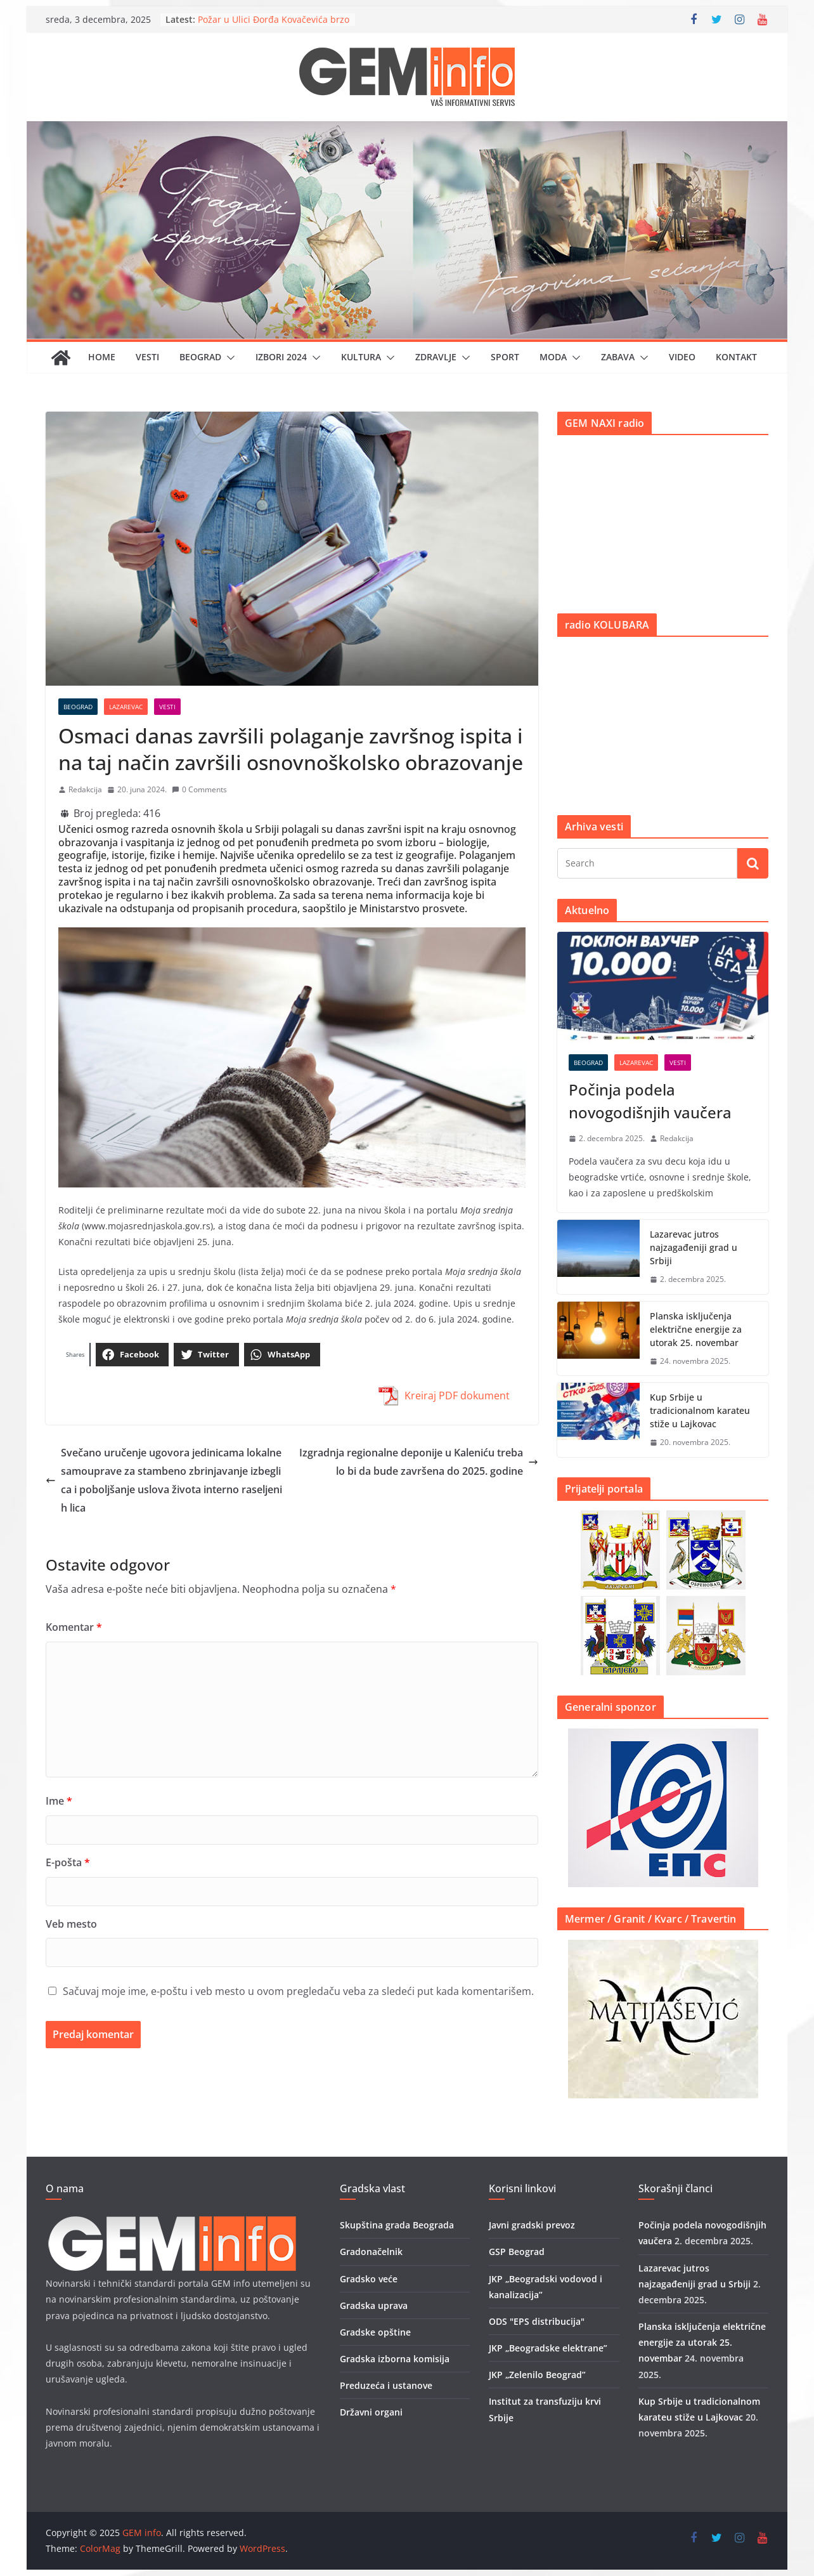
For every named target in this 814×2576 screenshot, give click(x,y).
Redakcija (85, 789)
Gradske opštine (375, 2332)
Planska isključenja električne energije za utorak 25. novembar (696, 1329)
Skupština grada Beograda (397, 2225)
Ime (59, 1801)
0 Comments (199, 789)
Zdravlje (435, 357)
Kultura (361, 357)
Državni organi (371, 2412)
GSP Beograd (517, 2252)
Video (682, 357)
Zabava (618, 357)
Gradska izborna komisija (394, 2359)
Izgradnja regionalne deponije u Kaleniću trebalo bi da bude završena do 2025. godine (418, 1462)
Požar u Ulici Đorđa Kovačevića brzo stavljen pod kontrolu (273, 25)
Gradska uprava (374, 2305)
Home (101, 357)
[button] (228, 357)
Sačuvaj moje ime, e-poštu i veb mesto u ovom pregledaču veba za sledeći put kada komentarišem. (298, 1991)
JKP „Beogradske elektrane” (548, 2348)
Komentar (74, 1627)
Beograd (200, 357)
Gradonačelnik (371, 2252)
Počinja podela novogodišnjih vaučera (650, 1101)
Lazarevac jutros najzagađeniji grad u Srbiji (693, 1247)
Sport (505, 357)
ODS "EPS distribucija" (537, 2321)
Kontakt (736, 357)
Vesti (147, 357)
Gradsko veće (368, 2279)
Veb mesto (71, 1924)
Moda (553, 357)
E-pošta (68, 1862)
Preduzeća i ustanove (386, 2385)
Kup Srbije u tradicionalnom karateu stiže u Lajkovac (700, 1410)
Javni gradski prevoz (532, 2225)
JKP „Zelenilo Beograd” (537, 2375)
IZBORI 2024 (281, 357)
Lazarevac (126, 706)
